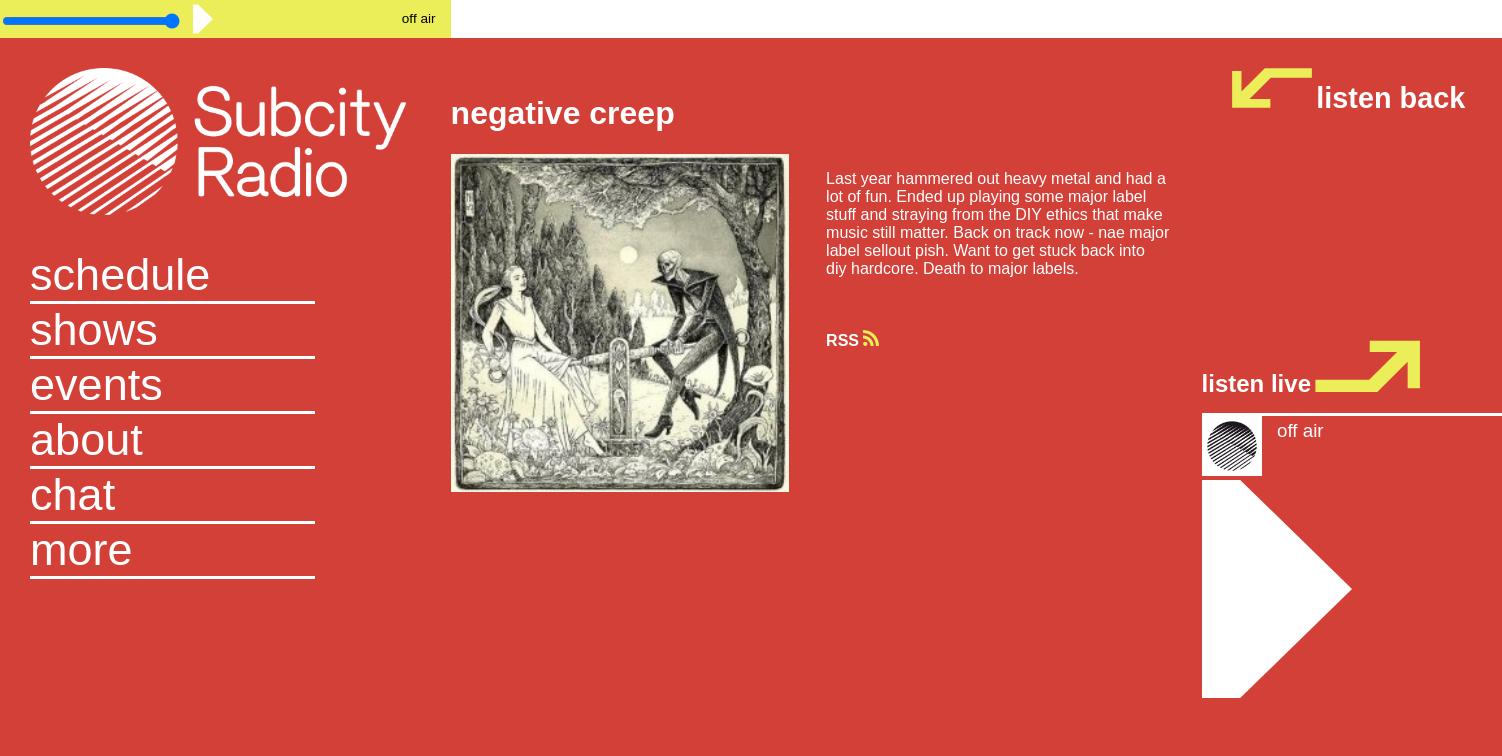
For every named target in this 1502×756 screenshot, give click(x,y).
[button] (225, 551)
